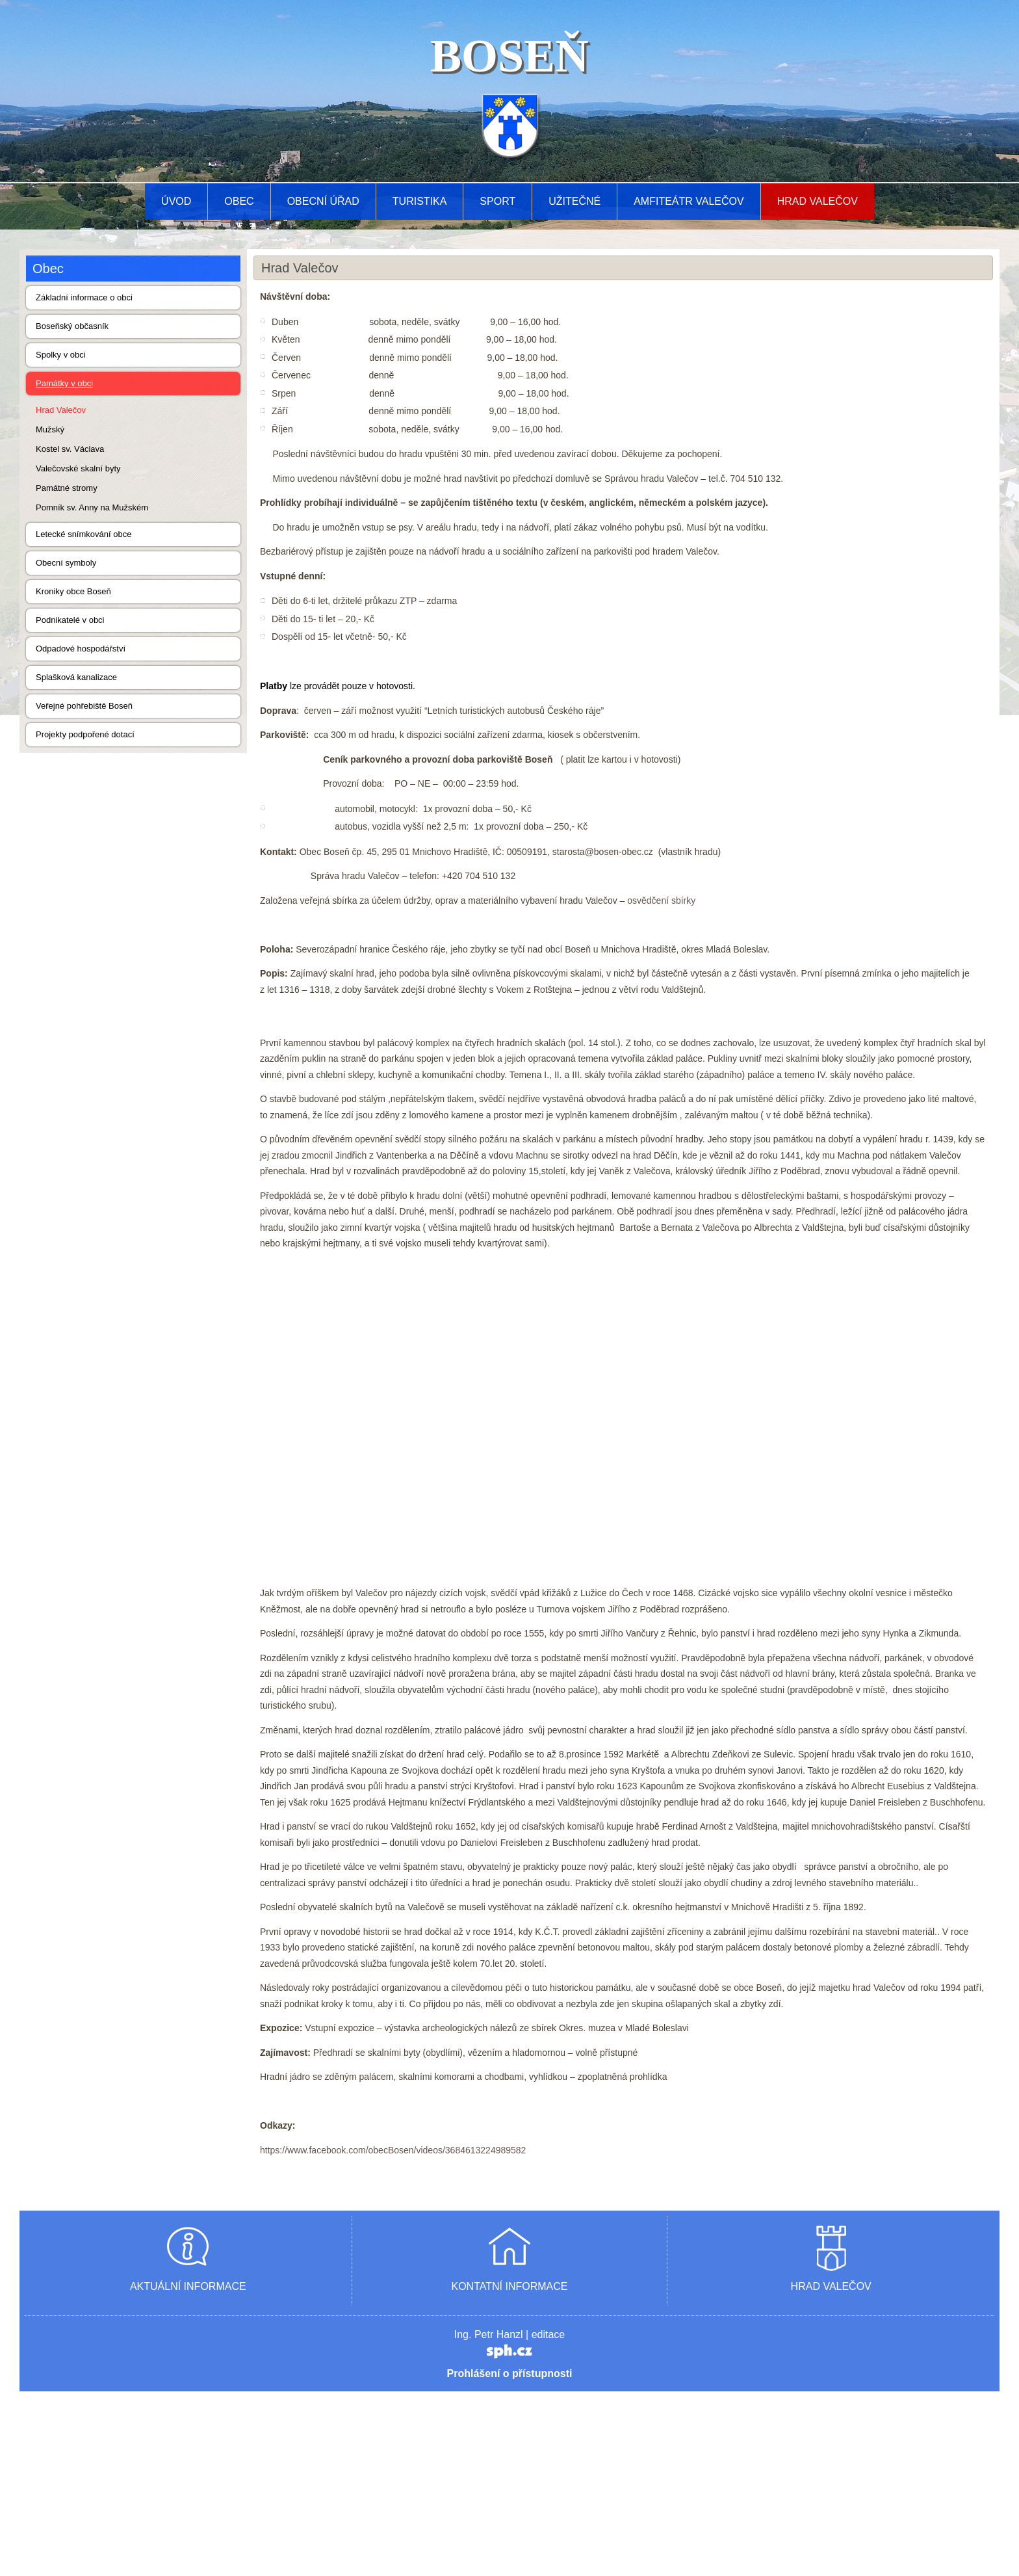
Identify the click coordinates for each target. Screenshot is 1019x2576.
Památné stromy (66, 488)
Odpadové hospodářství (80, 648)
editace (548, 2519)
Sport (497, 201)
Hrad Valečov (817, 201)
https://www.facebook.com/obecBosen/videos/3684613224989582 (393, 2335)
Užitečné (574, 201)
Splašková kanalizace (76, 677)
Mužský (50, 429)
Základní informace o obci (84, 297)
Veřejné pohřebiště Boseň (84, 706)
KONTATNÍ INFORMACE (510, 2471)
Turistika (420, 201)
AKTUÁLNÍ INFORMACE (188, 2471)
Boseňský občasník (72, 326)
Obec (238, 201)
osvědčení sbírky (661, 900)
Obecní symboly (66, 563)
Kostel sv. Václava (70, 449)
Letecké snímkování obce (83, 534)
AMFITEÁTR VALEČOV (689, 201)
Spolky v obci (61, 355)
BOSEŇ (509, 56)
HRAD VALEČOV (831, 2471)
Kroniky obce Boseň (73, 591)
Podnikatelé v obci (70, 620)
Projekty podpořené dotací (85, 734)
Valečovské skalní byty (78, 468)
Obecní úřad (323, 201)
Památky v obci (64, 383)
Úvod (176, 201)
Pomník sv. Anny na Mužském (92, 507)
